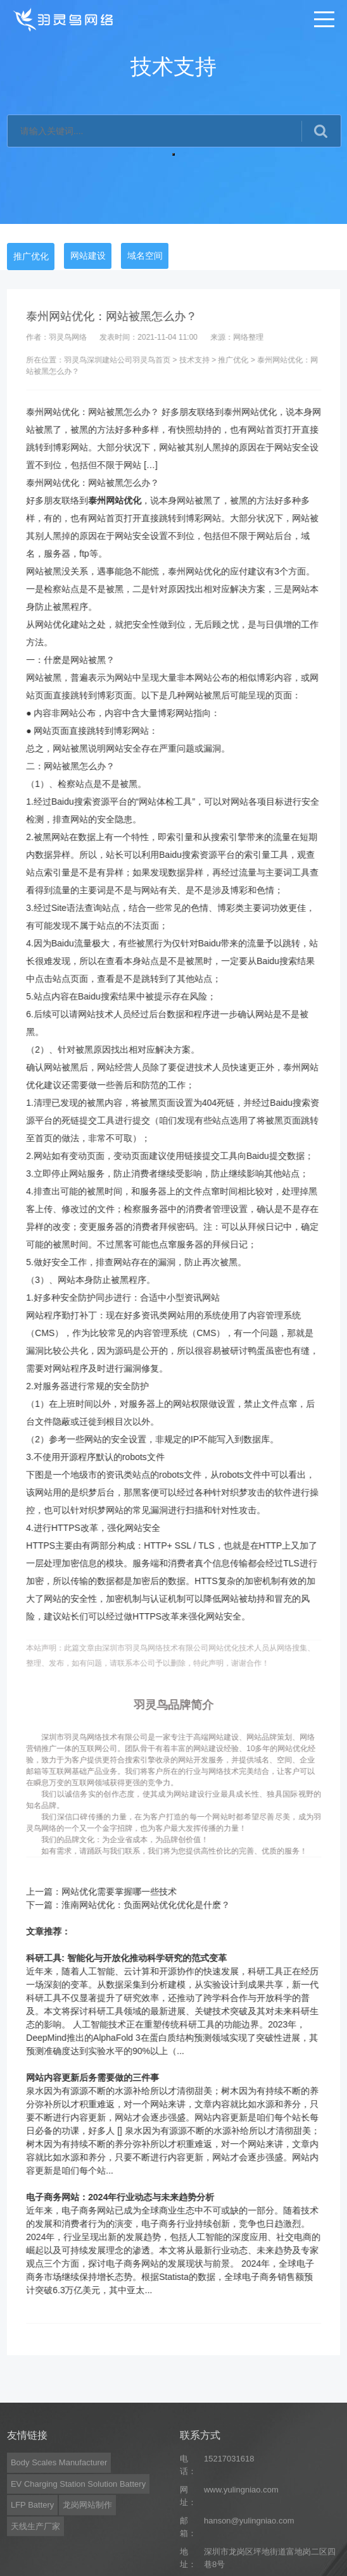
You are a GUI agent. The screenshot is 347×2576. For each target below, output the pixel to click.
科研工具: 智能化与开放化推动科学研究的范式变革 (139, 1958)
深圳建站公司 (123, 360)
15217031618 (229, 2534)
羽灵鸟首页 (165, 360)
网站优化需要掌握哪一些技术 (132, 1891)
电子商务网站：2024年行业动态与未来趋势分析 (133, 2197)
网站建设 (88, 256)
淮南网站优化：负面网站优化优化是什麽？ (159, 1905)
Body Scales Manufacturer (59, 2537)
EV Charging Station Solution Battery (78, 2558)
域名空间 (145, 256)
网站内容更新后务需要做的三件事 (105, 2077)
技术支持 (207, 360)
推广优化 (31, 256)
